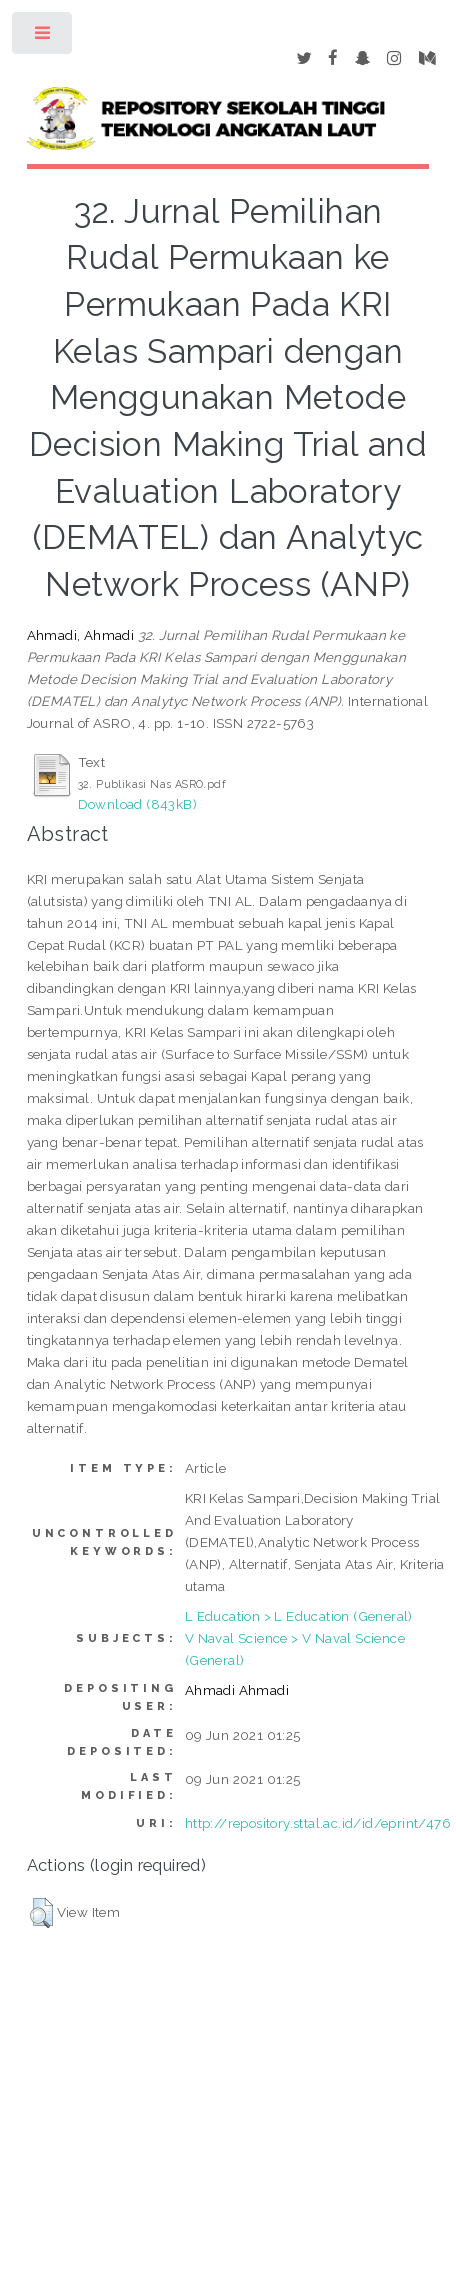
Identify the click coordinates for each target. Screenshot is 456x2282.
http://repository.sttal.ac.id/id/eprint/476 (318, 1823)
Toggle (43, 37)
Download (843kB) (137, 804)
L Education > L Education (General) (299, 1616)
